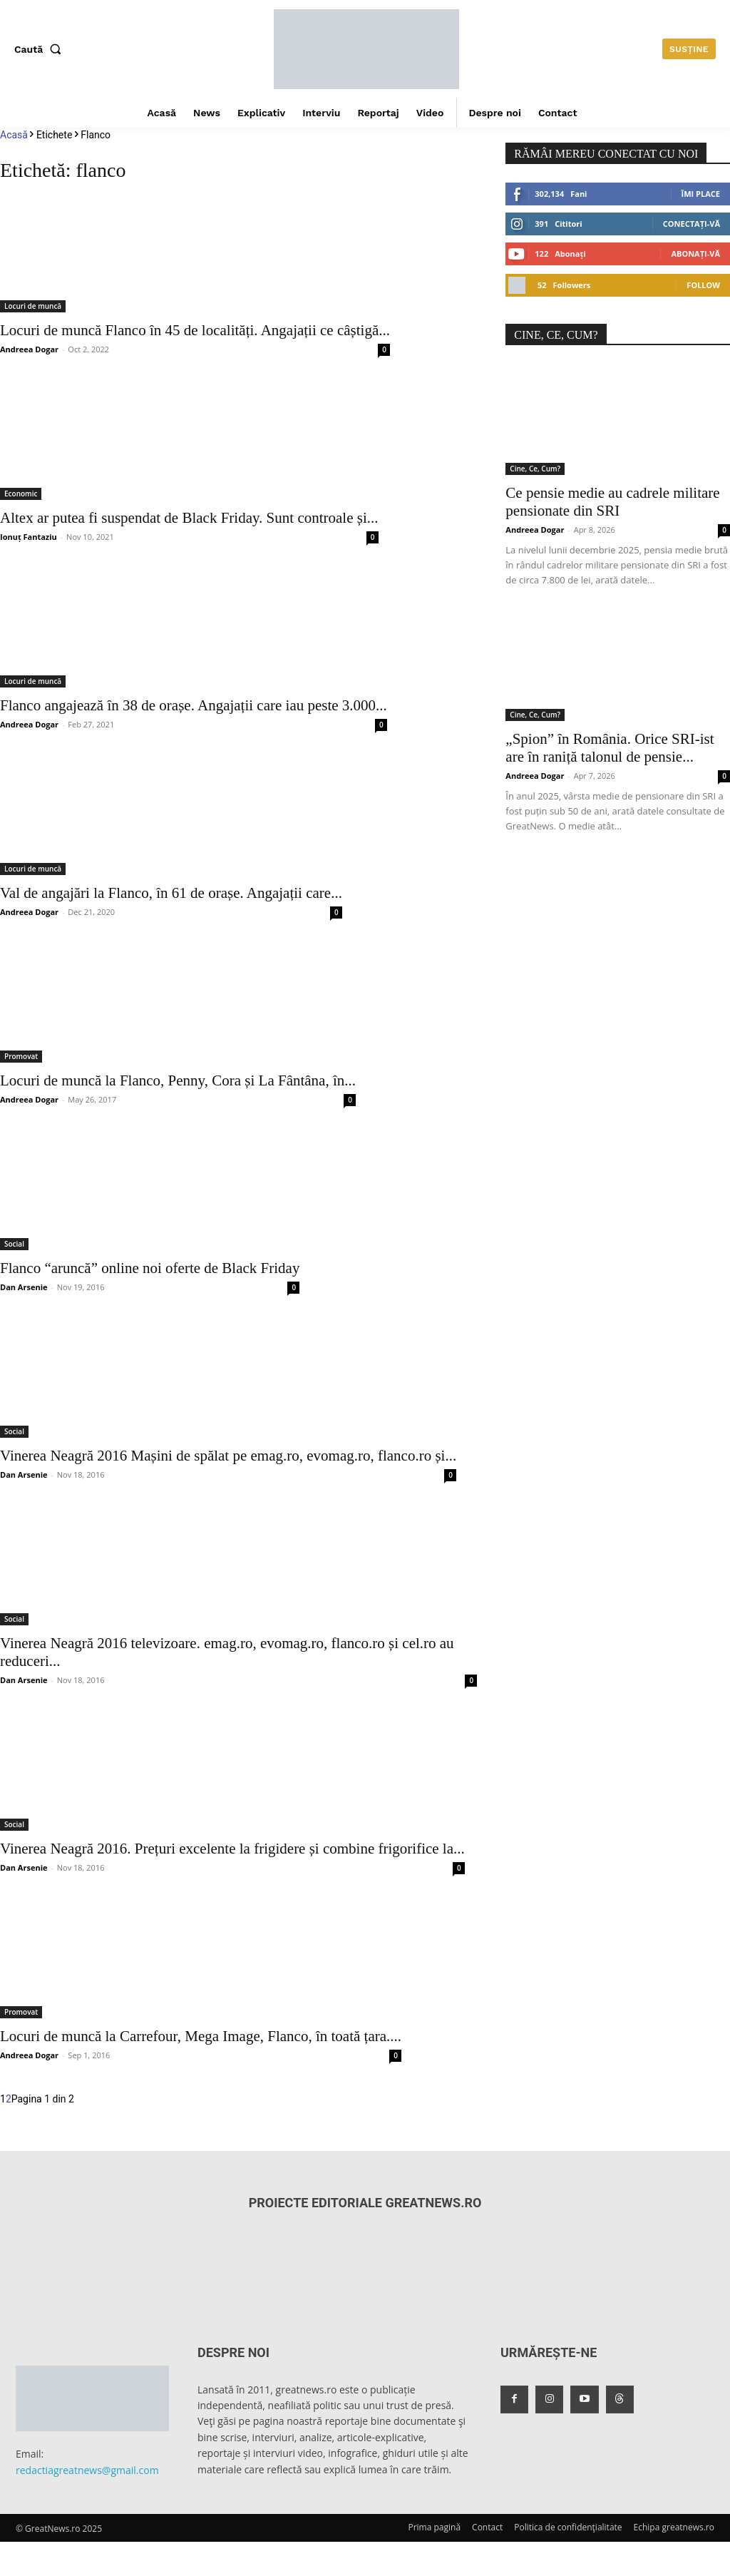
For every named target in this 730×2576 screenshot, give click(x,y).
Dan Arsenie (24, 1287)
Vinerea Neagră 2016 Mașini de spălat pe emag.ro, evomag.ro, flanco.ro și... (228, 1455)
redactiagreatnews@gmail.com (87, 2470)
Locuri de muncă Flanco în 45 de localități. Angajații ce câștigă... (195, 330)
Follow (703, 285)
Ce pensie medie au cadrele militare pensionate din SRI (612, 501)
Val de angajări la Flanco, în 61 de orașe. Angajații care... (171, 892)
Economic (20, 494)
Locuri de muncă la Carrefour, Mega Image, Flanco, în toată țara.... (200, 2036)
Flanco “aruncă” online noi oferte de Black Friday (149, 1268)
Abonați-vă (695, 253)
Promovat (21, 1056)
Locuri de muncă (32, 306)
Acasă (14, 134)
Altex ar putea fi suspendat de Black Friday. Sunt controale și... (189, 517)
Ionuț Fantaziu (28, 536)
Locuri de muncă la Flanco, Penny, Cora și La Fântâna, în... (178, 1080)
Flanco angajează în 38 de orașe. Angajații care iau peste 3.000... (193, 705)
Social (14, 1244)
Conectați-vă (691, 223)
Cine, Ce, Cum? (535, 469)
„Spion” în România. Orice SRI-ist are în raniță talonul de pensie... (609, 747)
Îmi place (701, 193)
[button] (40, 49)
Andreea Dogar (29, 349)
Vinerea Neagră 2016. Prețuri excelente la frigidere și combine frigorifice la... (232, 1848)
